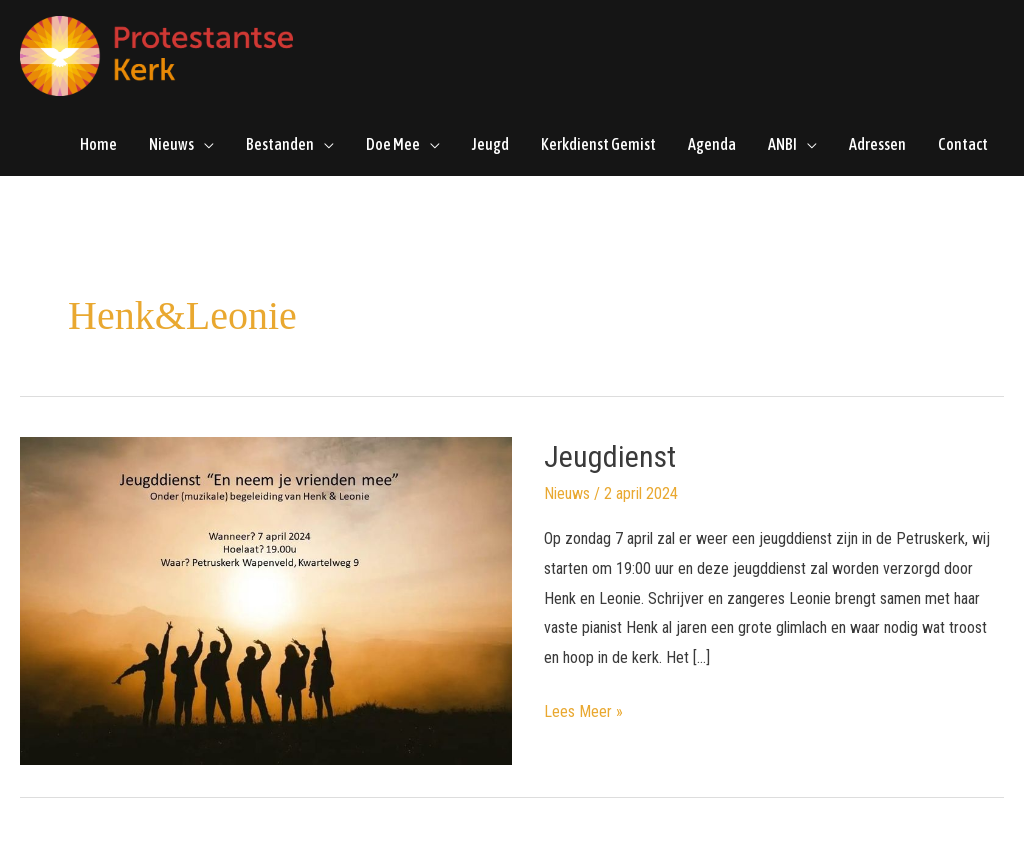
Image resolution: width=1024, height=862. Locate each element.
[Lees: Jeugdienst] (266, 599)
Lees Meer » (583, 709)
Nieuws (567, 493)
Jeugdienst (610, 456)
